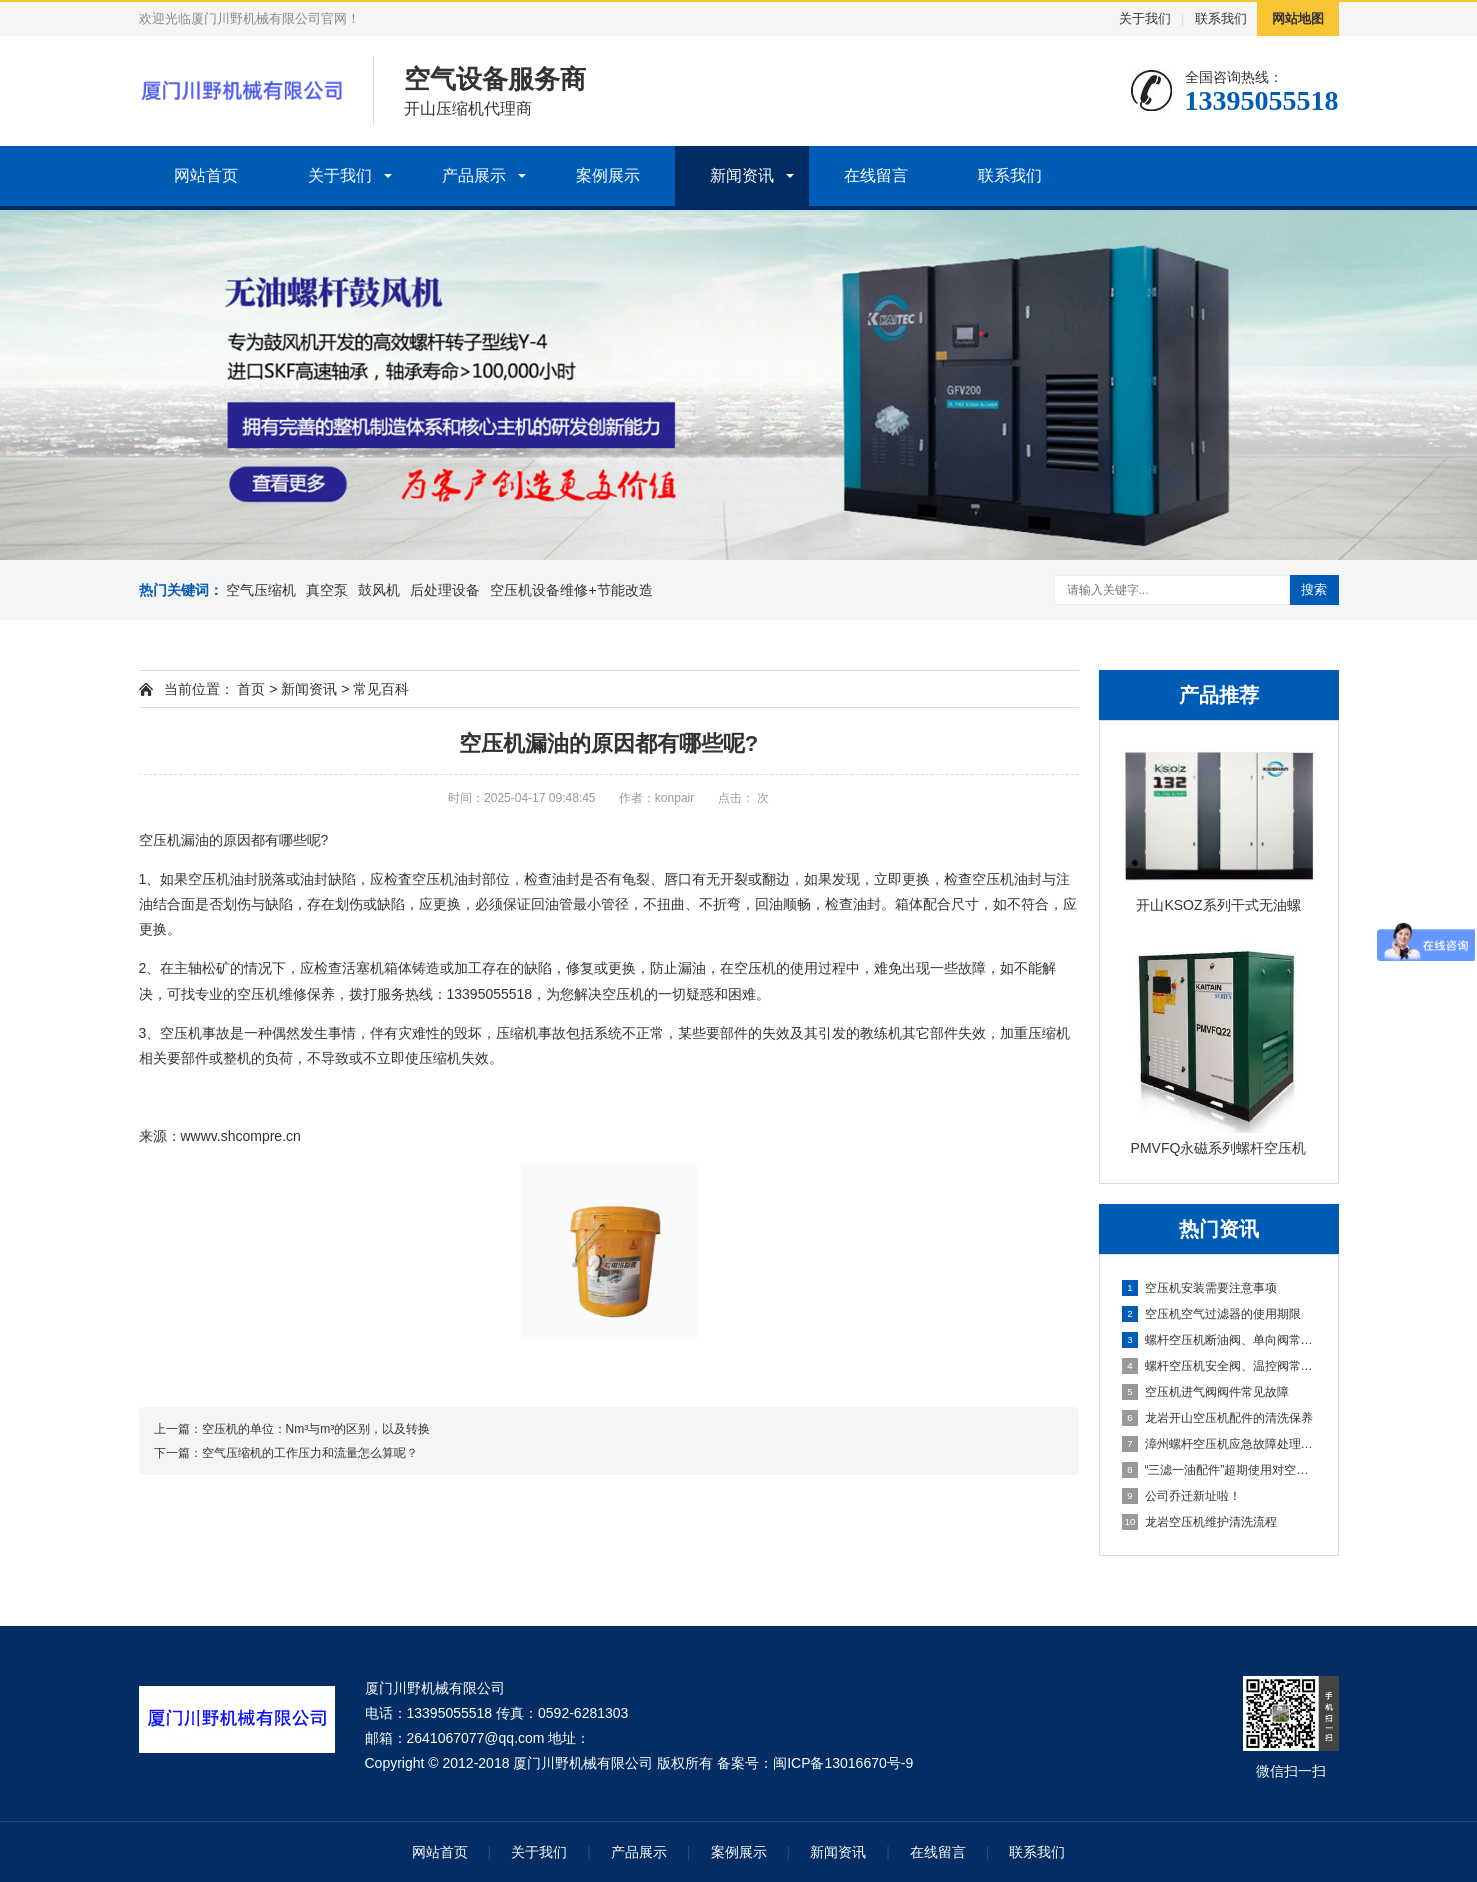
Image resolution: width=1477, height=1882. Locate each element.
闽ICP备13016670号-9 (843, 1763)
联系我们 (1221, 18)
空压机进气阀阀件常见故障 (1205, 1392)
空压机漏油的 (230, 840)
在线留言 (876, 175)
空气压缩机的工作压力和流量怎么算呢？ (310, 1453)
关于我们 (1145, 18)
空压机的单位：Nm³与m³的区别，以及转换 (316, 1429)
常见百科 (381, 689)
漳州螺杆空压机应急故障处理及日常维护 (1220, 1444)
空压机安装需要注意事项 (1199, 1288)
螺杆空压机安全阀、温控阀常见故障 (1220, 1366)
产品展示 (474, 175)
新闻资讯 (742, 175)
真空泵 (327, 590)
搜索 (1314, 589)
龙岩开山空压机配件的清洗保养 (1217, 1418)
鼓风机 (379, 590)
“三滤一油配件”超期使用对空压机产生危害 (1220, 1470)
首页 (251, 689)
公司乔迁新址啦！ (1181, 1496)
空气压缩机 (261, 590)
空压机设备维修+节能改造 (571, 590)
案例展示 (608, 175)
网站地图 (1298, 18)
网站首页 (206, 175)
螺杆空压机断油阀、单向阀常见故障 (1220, 1340)
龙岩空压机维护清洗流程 (1199, 1522)
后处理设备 (445, 590)
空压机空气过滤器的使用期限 (1211, 1314)
